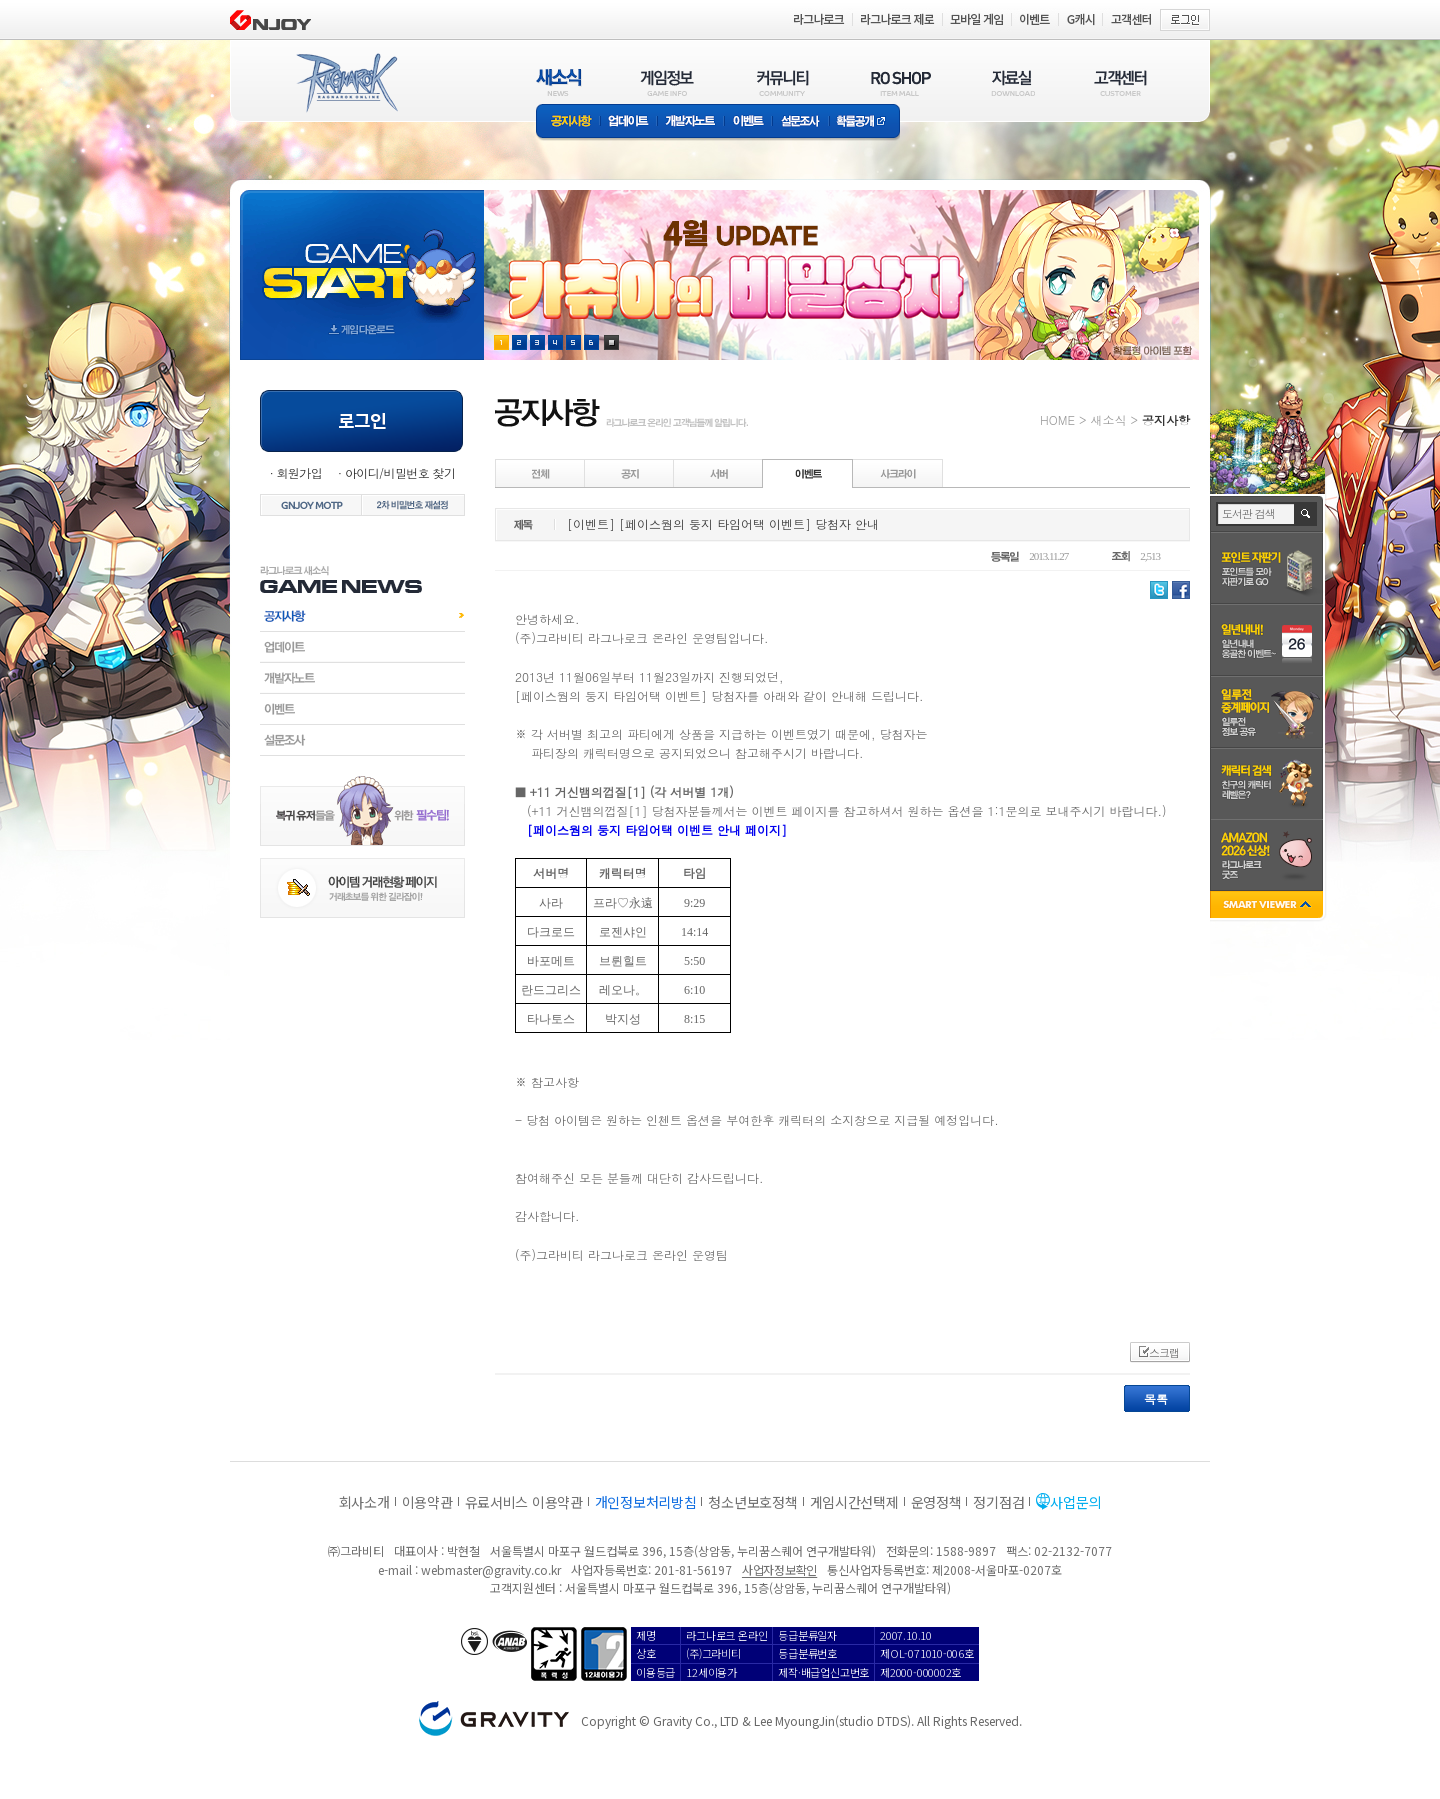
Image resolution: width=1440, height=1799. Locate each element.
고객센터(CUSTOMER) (1120, 82)
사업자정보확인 (779, 1569)
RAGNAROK (346, 83)
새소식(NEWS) (559, 82)
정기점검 (998, 1502)
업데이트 (628, 122)
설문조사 (800, 122)
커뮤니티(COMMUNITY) (783, 82)
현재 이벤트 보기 (611, 342)
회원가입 (299, 472)
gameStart (362, 256)
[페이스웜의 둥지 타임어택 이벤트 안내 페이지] (657, 829)
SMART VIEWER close (1268, 906)
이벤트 (748, 122)
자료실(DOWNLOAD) (1012, 82)
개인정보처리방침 (646, 1502)
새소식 (1108, 419)
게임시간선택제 (854, 1502)
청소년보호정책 (752, 1502)
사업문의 (1075, 1502)
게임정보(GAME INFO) (667, 82)
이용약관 (427, 1502)
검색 (1306, 514)
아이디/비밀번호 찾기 (400, 472)
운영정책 (936, 1502)
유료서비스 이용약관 (524, 1502)
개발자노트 (690, 122)
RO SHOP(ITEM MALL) (901, 82)
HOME (1057, 419)
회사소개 (364, 1502)
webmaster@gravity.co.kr (491, 1569)
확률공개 (864, 122)
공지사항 (568, 122)
